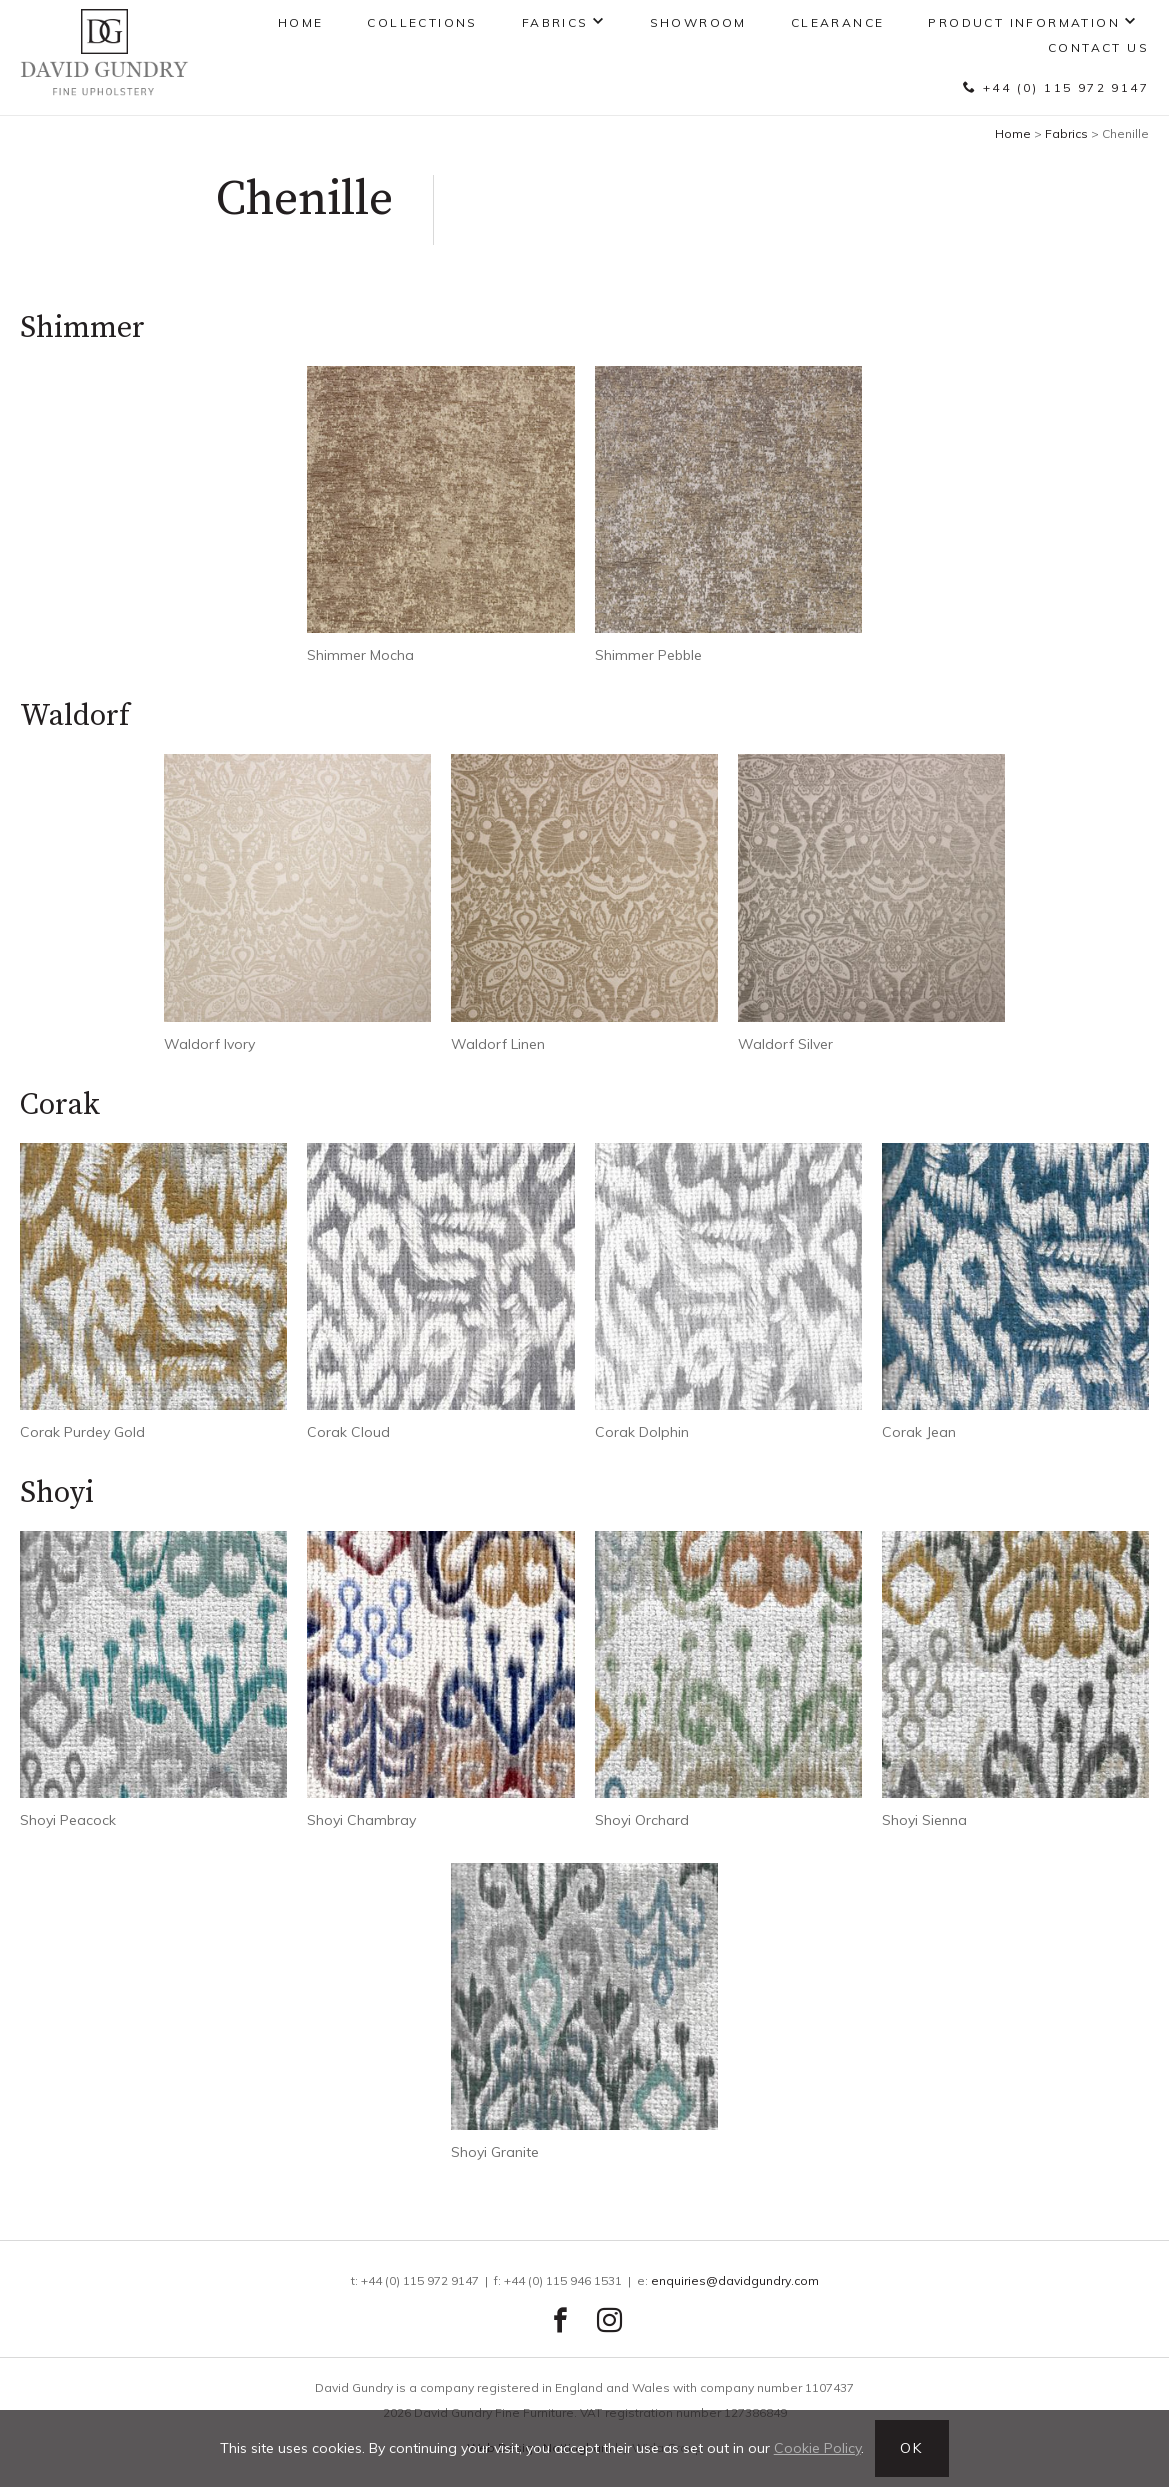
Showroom (698, 22)
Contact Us (1098, 47)
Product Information (1024, 22)
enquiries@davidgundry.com (735, 2280)
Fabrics (555, 22)
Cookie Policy (817, 2448)
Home (301, 22)
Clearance (838, 22)
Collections (422, 22)
